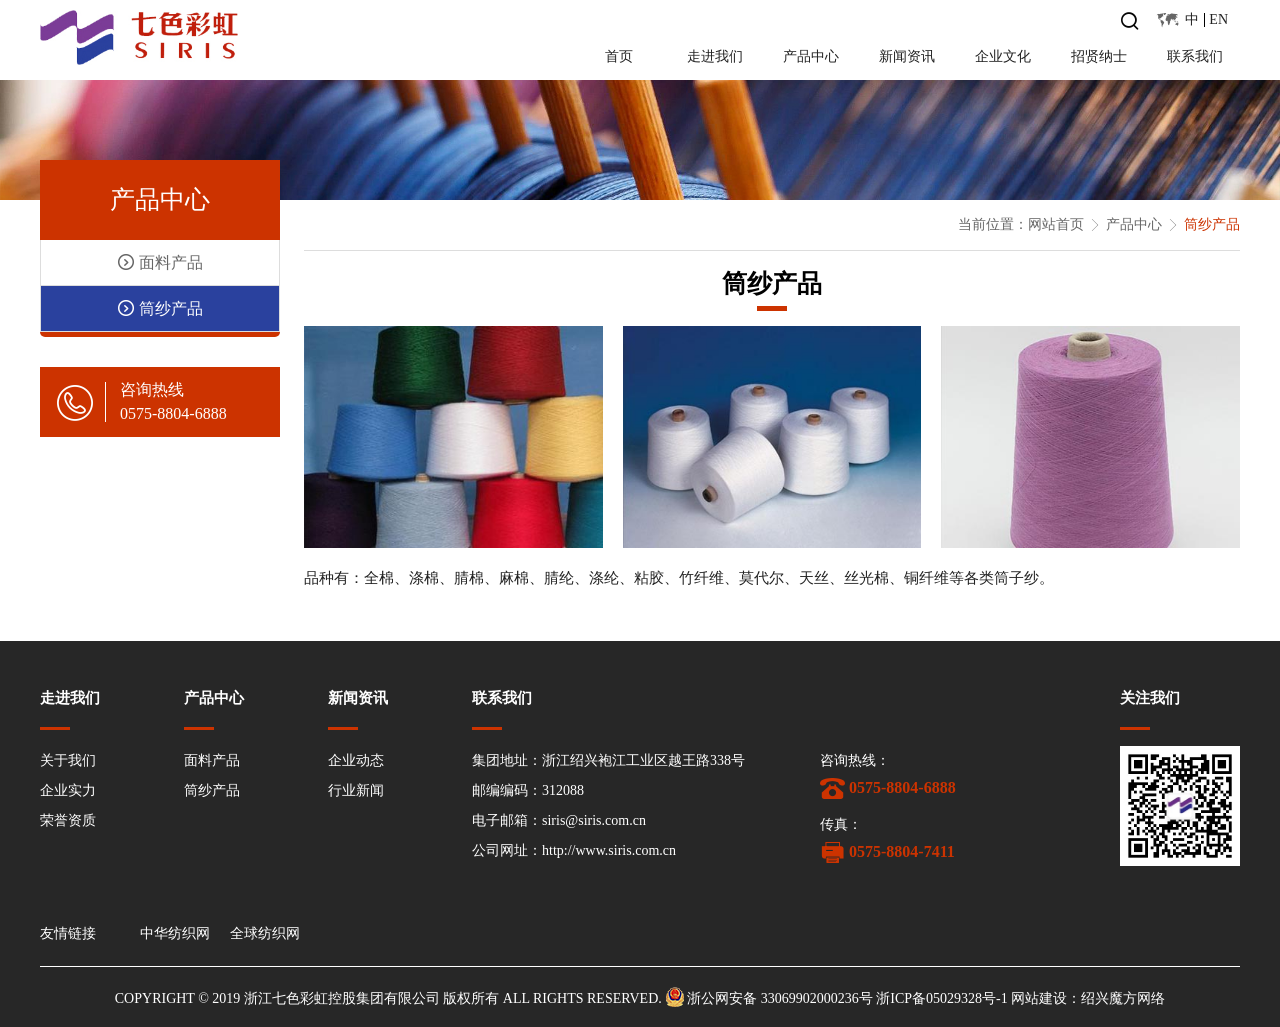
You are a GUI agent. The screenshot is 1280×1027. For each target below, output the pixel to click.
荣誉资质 (68, 820)
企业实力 (68, 790)
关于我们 (68, 760)
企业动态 (356, 760)
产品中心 (811, 56)
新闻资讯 (907, 56)
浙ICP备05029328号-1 (941, 999)
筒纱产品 (212, 790)
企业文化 (1003, 56)
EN (1218, 19)
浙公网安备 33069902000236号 (780, 999)
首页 (619, 56)
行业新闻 (356, 790)
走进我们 (715, 56)
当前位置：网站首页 (1021, 224)
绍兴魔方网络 (1123, 999)
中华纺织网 (175, 934)
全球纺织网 (265, 934)
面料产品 (212, 760)
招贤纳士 (1099, 56)
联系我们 (1195, 56)
